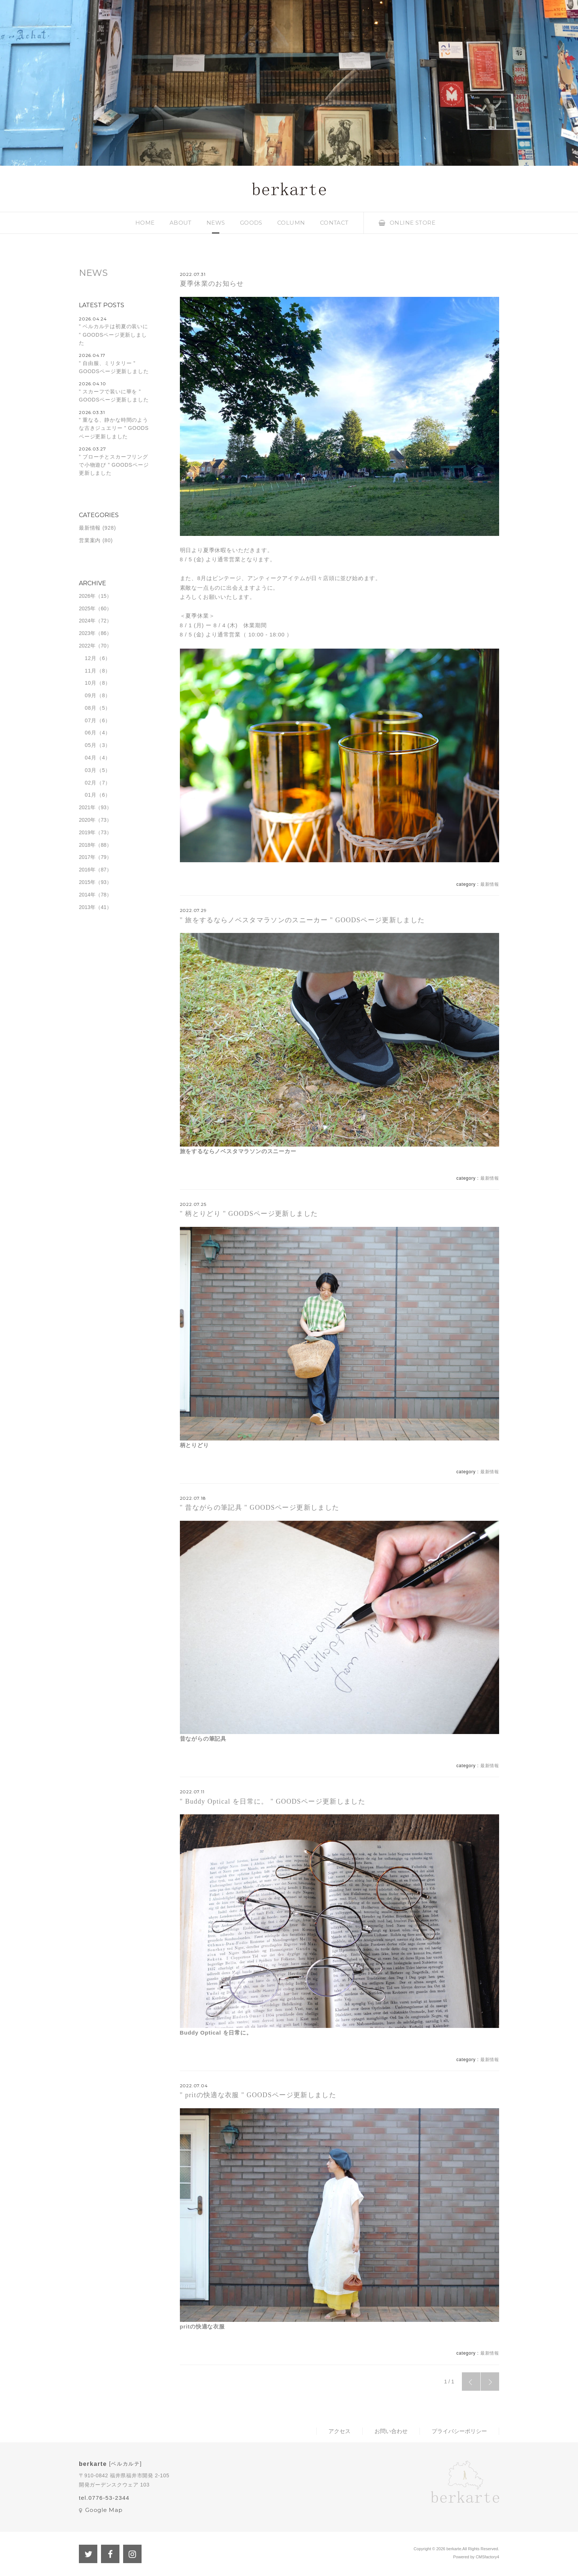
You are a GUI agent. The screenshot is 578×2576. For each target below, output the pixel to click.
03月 (91, 770)
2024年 (87, 621)
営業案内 (90, 540)
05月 (91, 745)
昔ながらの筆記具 (203, 1739)
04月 (91, 758)
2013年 (87, 907)
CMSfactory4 (487, 2557)
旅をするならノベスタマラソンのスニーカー (238, 1151)
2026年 (87, 596)
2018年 (87, 845)
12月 (91, 658)
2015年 (87, 882)
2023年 (87, 633)
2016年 (87, 870)
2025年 (87, 608)
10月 (91, 683)
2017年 (87, 857)
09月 (91, 695)
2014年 (87, 895)
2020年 (87, 820)
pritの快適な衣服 (202, 2326)
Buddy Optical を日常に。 (216, 2032)
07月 (91, 720)
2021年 (87, 807)
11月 (91, 671)
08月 (91, 708)
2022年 (87, 646)
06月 (91, 733)
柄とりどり (194, 1445)
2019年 (87, 832)
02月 (91, 783)
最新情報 (489, 884)
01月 (91, 795)
